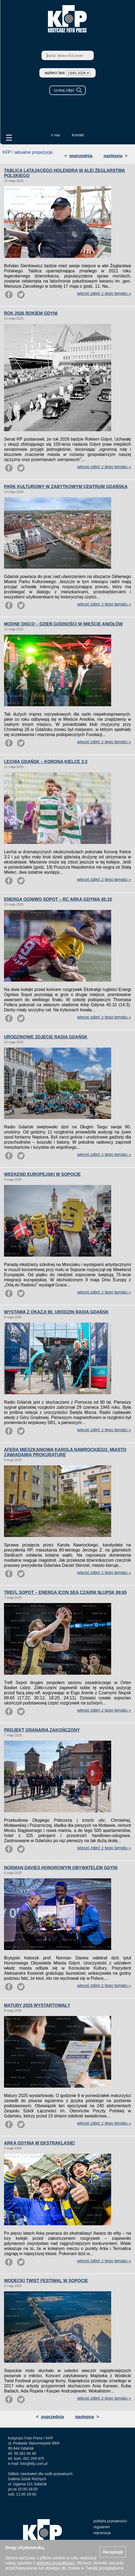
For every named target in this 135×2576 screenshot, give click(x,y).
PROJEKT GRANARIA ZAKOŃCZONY (42, 1730)
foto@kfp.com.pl (33, 2463)
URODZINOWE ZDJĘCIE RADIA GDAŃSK (45, 1037)
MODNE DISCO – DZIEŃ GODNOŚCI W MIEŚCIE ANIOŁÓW (63, 624)
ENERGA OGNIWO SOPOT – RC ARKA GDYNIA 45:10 (58, 899)
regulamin (101, 2527)
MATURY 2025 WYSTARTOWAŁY (37, 2005)
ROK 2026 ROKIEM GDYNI (30, 313)
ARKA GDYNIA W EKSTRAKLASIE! (39, 2143)
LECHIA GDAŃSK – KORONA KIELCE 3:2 (46, 761)
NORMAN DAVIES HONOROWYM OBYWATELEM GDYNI (60, 1867)
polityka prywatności (110, 2521)
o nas (55, 135)
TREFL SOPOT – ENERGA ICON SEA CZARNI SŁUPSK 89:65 (65, 1592)
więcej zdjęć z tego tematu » (104, 293)
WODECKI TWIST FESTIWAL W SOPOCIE (46, 2280)
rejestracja (102, 2533)
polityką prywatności (55, 2563)
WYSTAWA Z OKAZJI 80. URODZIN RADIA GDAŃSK (56, 1312)
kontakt (78, 135)
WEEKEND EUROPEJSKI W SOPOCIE (42, 1174)
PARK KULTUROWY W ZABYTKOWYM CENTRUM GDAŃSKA (66, 486)
